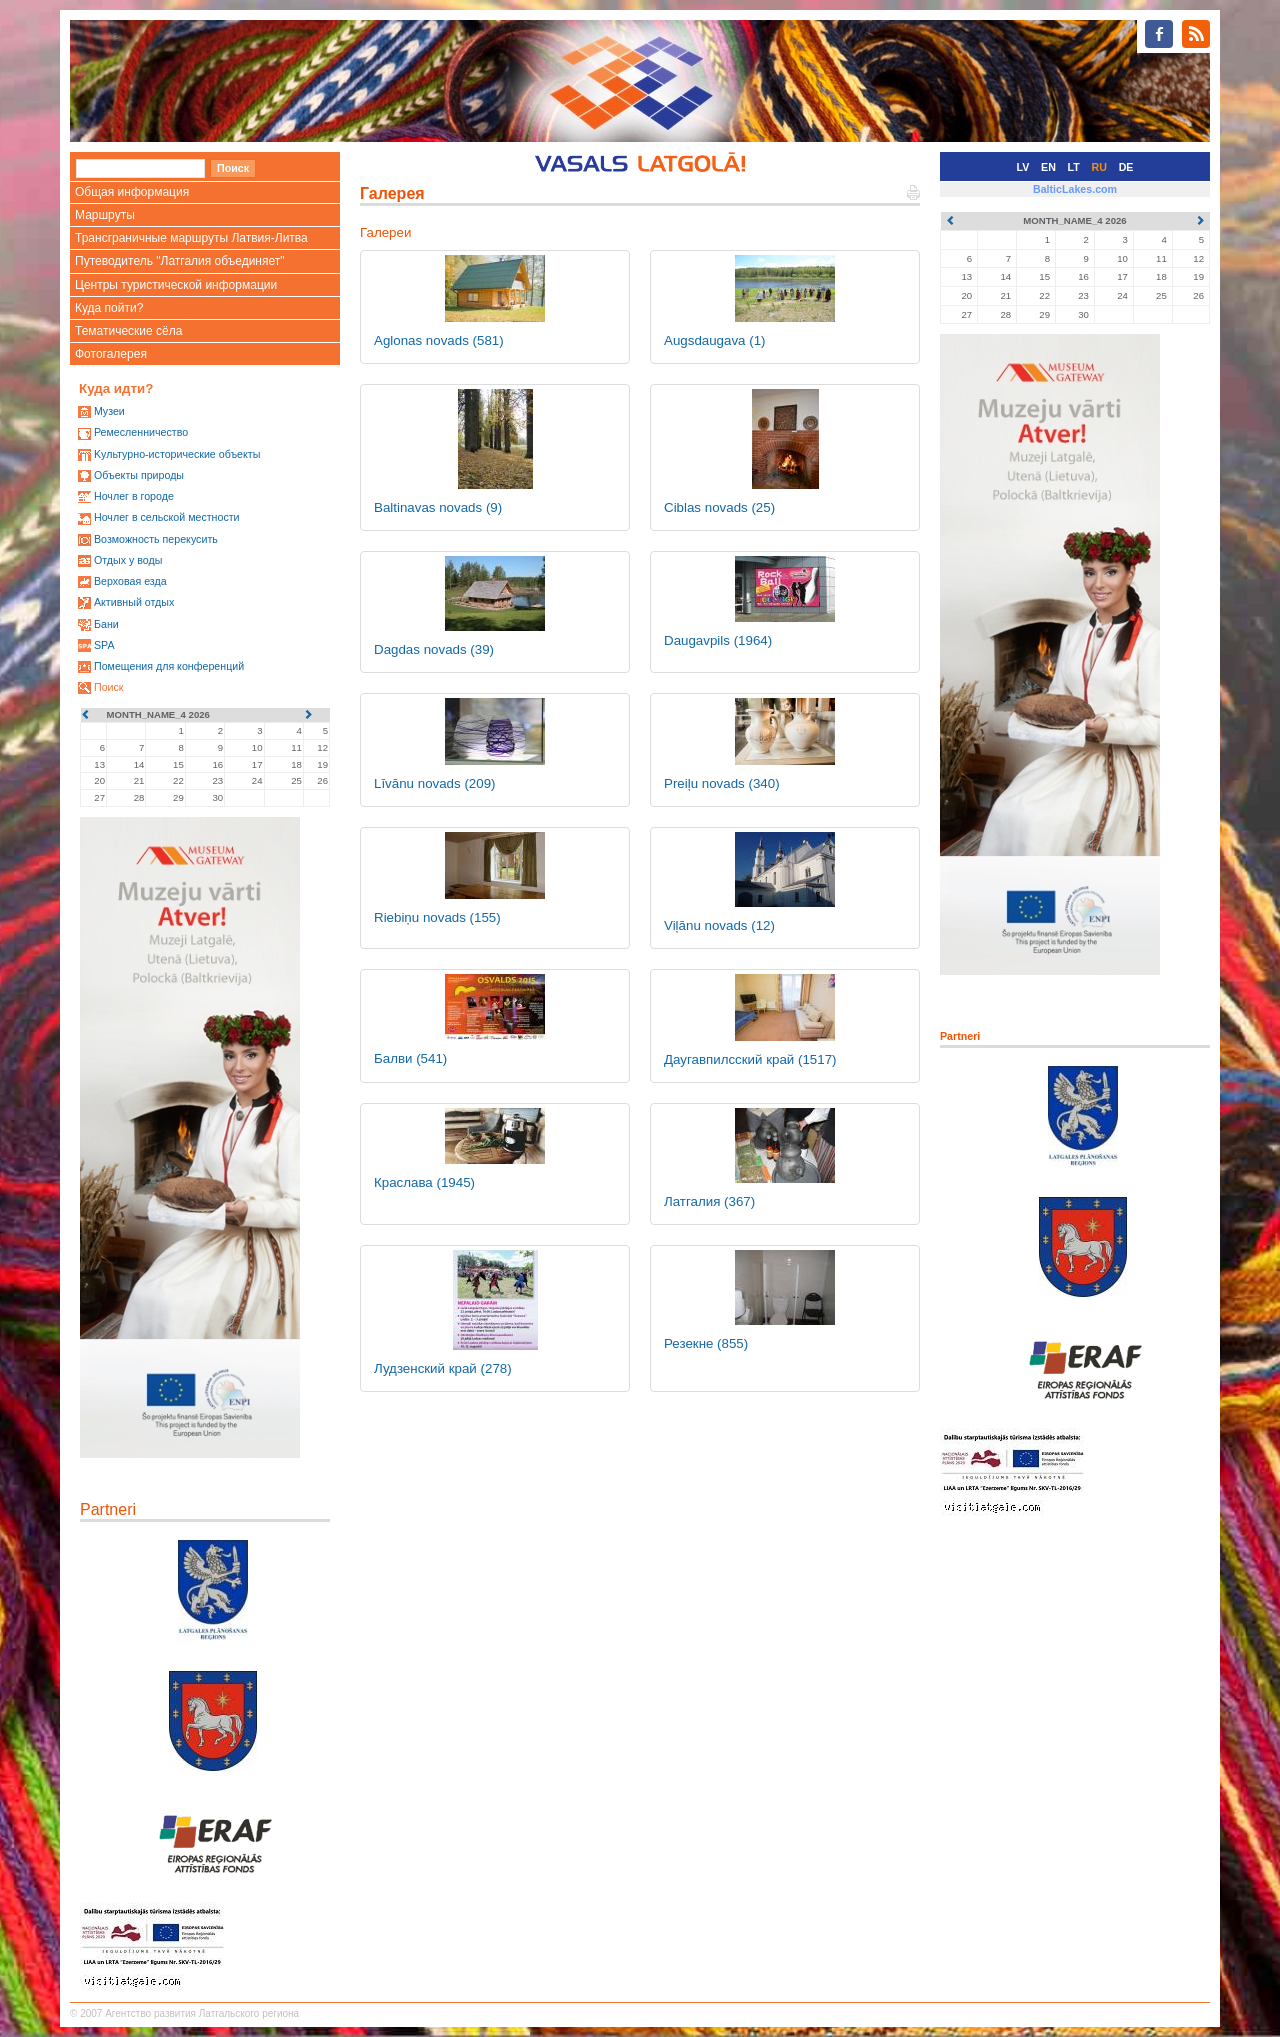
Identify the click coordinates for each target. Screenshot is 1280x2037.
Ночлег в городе (134, 496)
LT (1074, 167)
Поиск (109, 687)
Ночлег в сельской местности (167, 517)
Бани (106, 624)
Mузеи (109, 411)
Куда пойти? (109, 308)
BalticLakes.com (1075, 189)
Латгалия (709, 1201)
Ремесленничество (141, 432)
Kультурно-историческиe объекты (177, 454)
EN (1048, 167)
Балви (410, 1058)
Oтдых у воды (128, 560)
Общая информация (132, 192)
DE (1126, 167)
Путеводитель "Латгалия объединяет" (180, 261)
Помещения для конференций (169, 666)
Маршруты (105, 215)
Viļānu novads (719, 925)
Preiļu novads (722, 783)
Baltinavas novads (438, 507)
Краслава (424, 1182)
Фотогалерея (111, 354)
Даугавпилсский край (750, 1059)
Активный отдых (134, 602)
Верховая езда (130, 581)
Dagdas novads (434, 649)
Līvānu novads (435, 783)
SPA (104, 645)
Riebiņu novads (437, 917)
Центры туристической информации (176, 285)
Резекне (706, 1343)
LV (1023, 167)
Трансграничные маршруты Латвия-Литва (191, 238)
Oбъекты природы (139, 475)
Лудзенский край (443, 1368)
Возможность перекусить (156, 539)
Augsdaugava (715, 340)
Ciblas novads (719, 507)
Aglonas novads (439, 340)
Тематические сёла (128, 331)
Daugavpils (718, 640)
